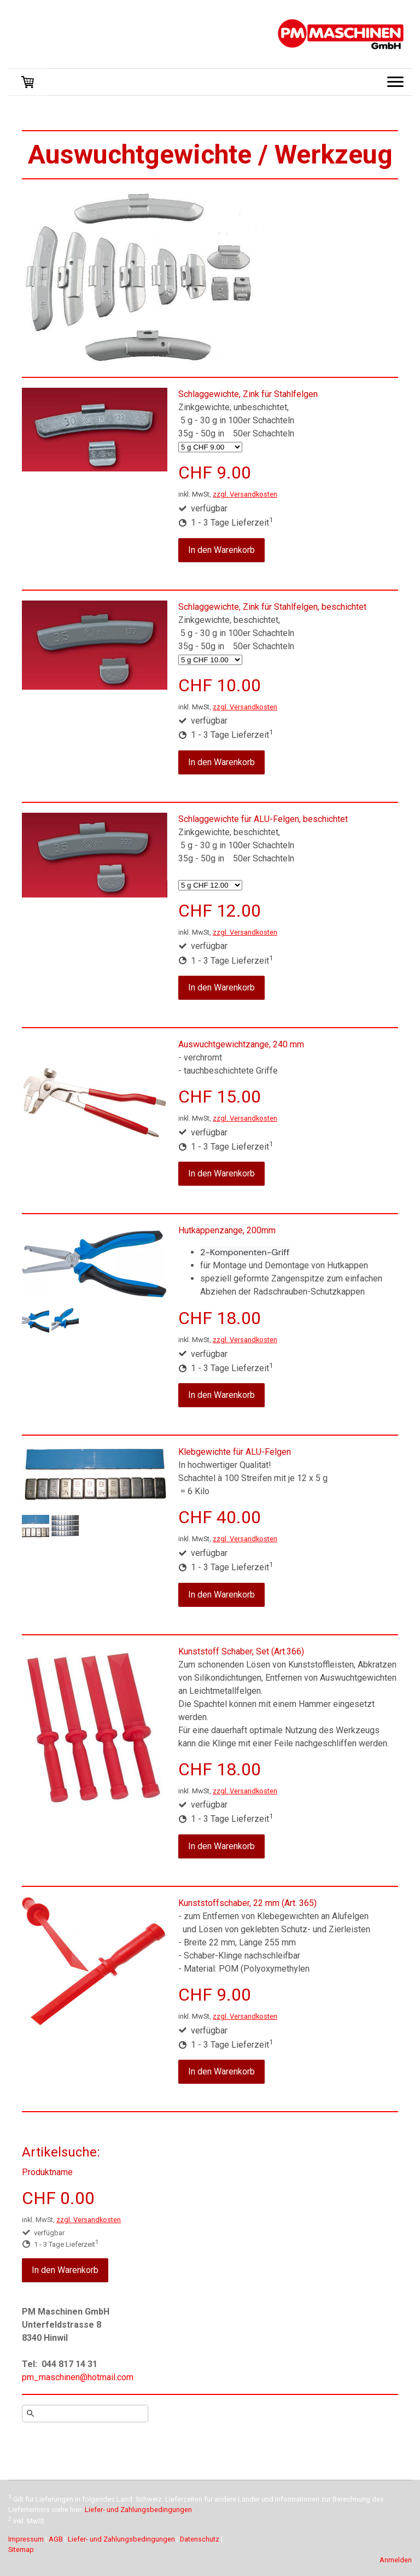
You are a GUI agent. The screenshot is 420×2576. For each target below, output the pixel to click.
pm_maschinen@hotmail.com (77, 2377)
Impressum (26, 2539)
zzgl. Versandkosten (245, 494)
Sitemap (21, 2549)
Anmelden (396, 2560)
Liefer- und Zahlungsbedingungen (138, 2509)
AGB (56, 2539)
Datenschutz (199, 2539)
